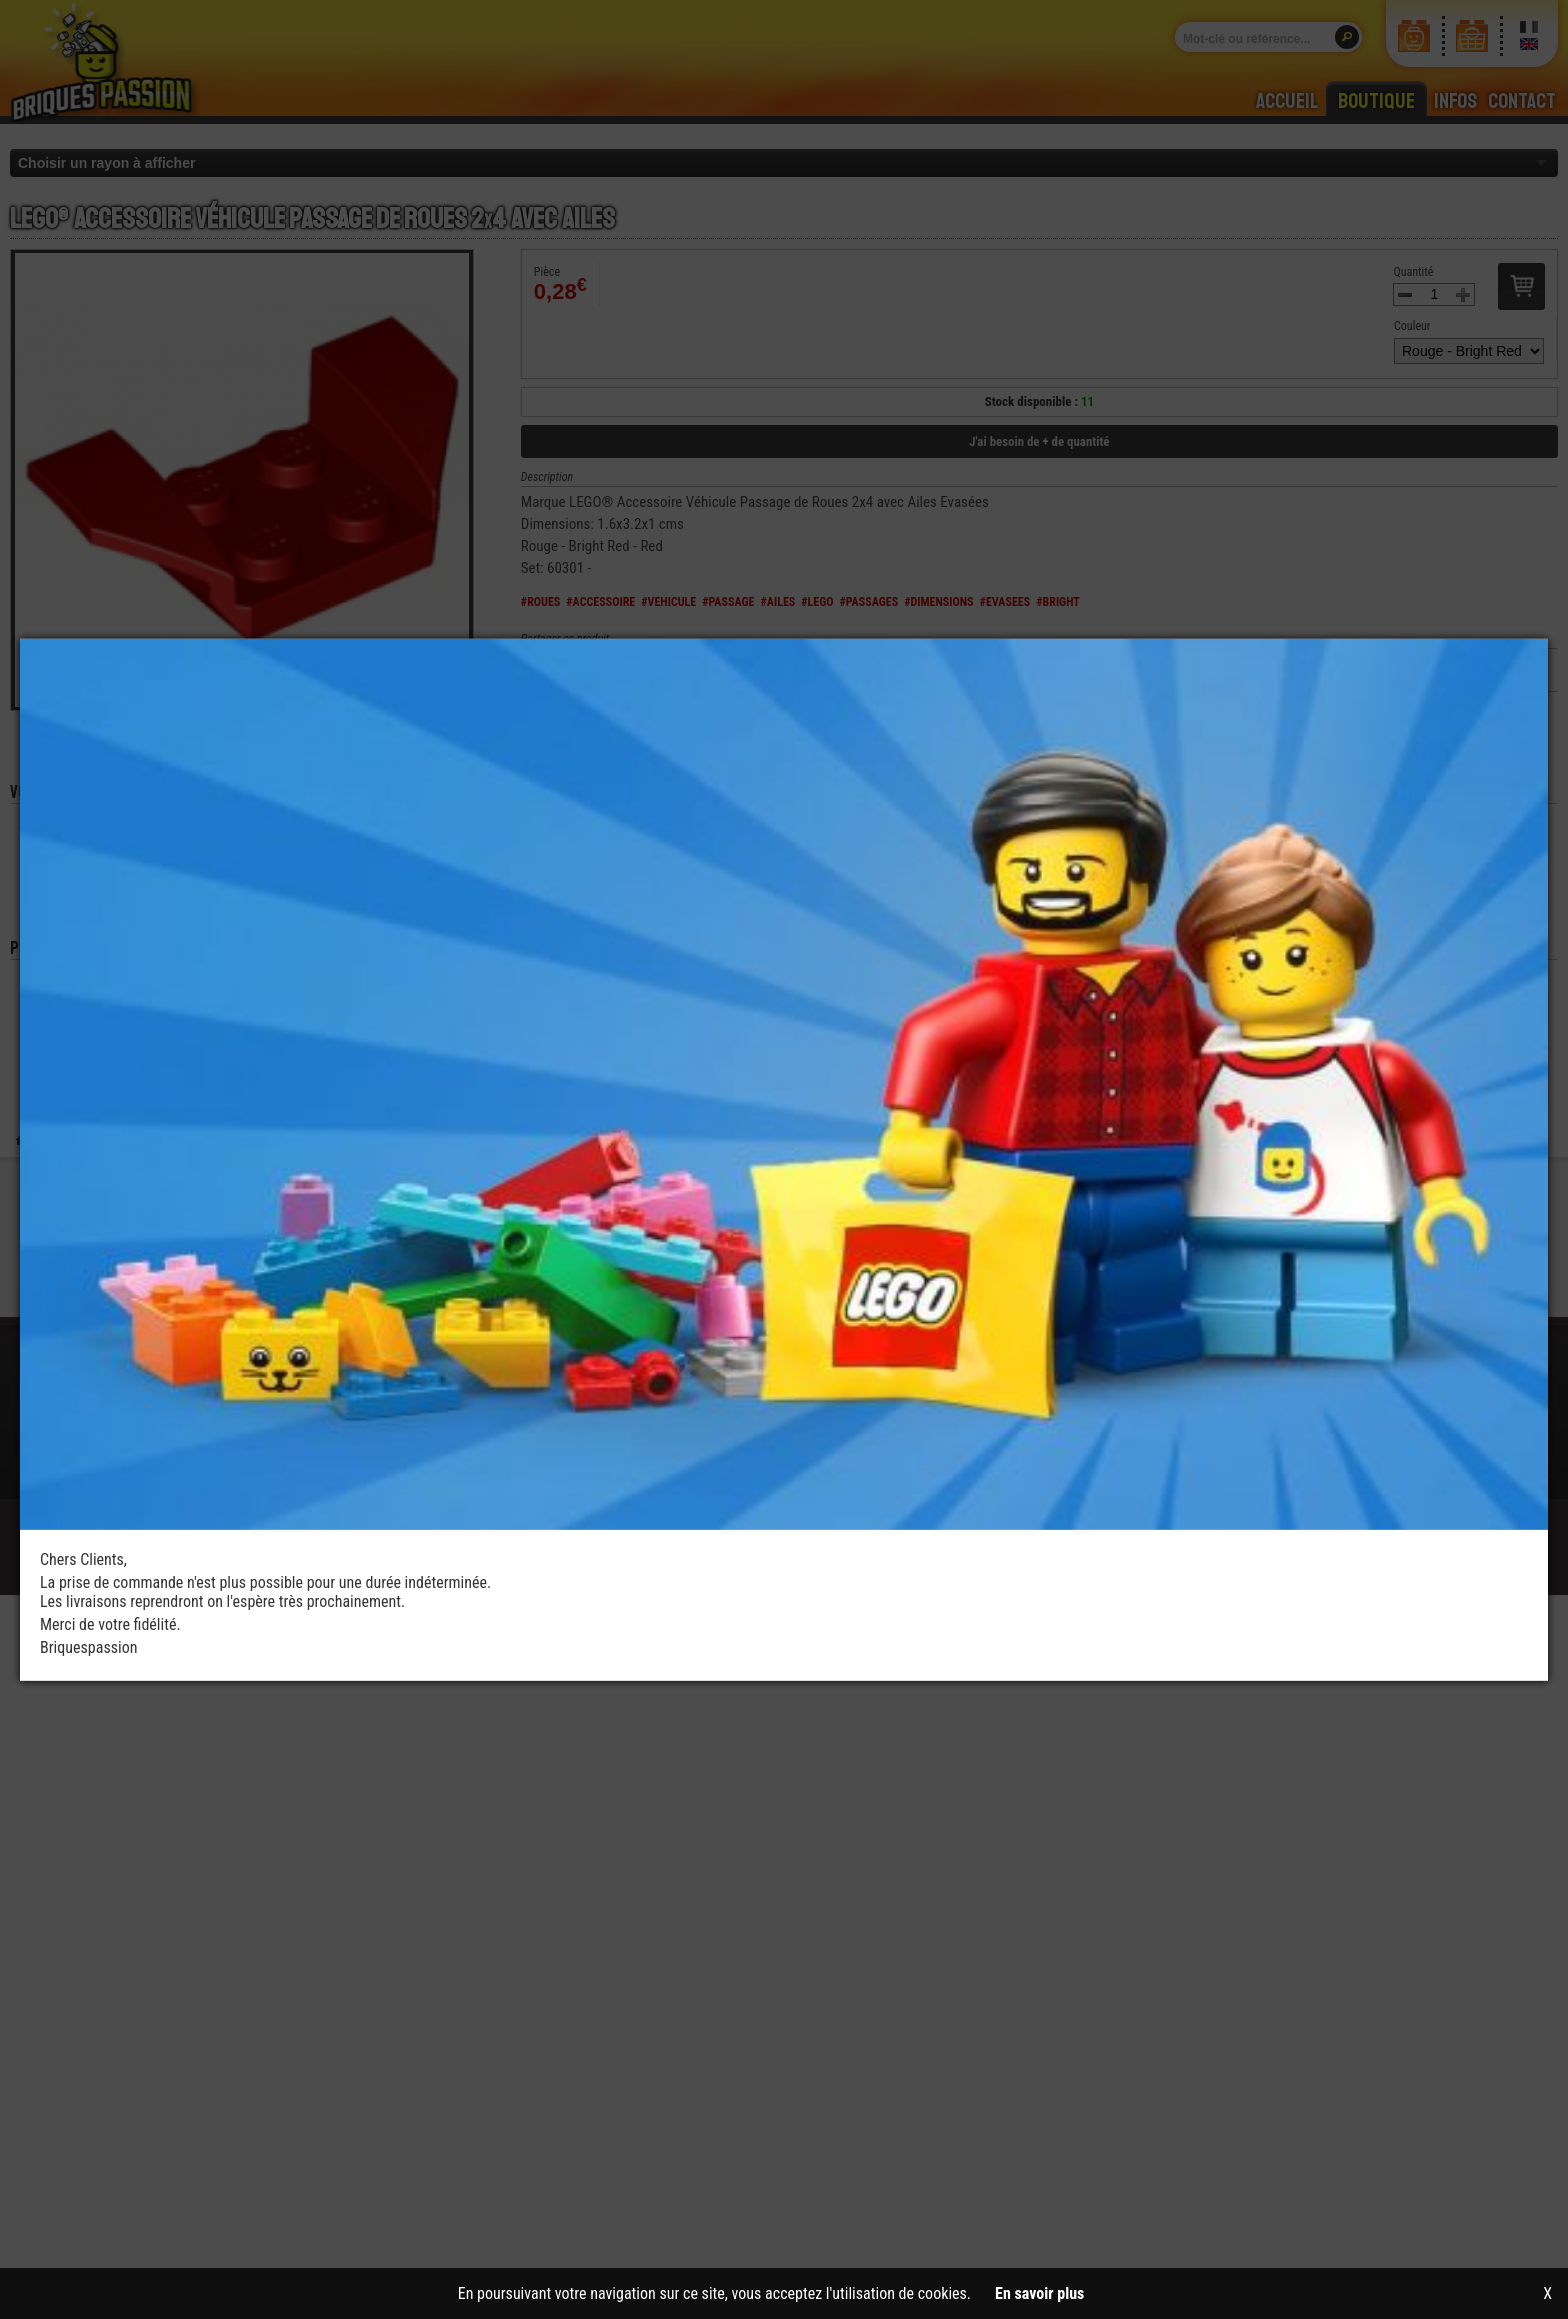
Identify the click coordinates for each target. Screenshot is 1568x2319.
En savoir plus (1039, 2293)
